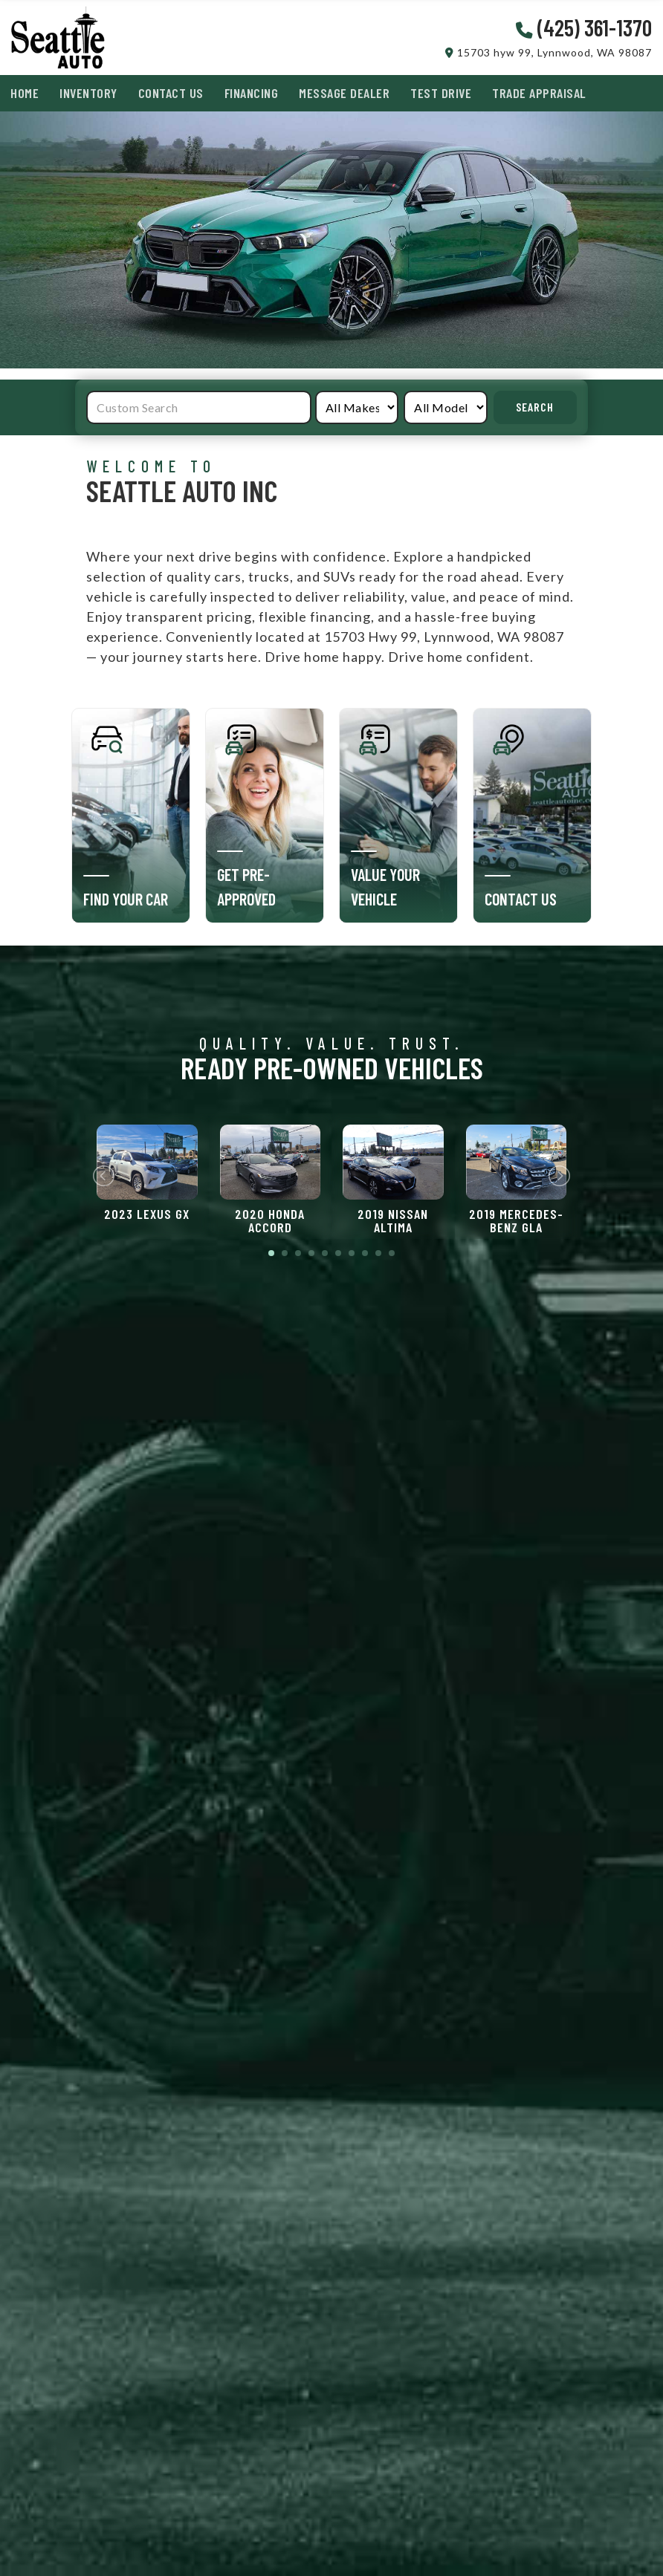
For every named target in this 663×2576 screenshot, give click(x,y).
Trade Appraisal (539, 93)
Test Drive (440, 93)
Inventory (88, 93)
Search (535, 407)
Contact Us (171, 93)
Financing (251, 93)
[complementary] (618, 2531)
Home (24, 93)
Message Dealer (344, 93)
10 (392, 1253)
